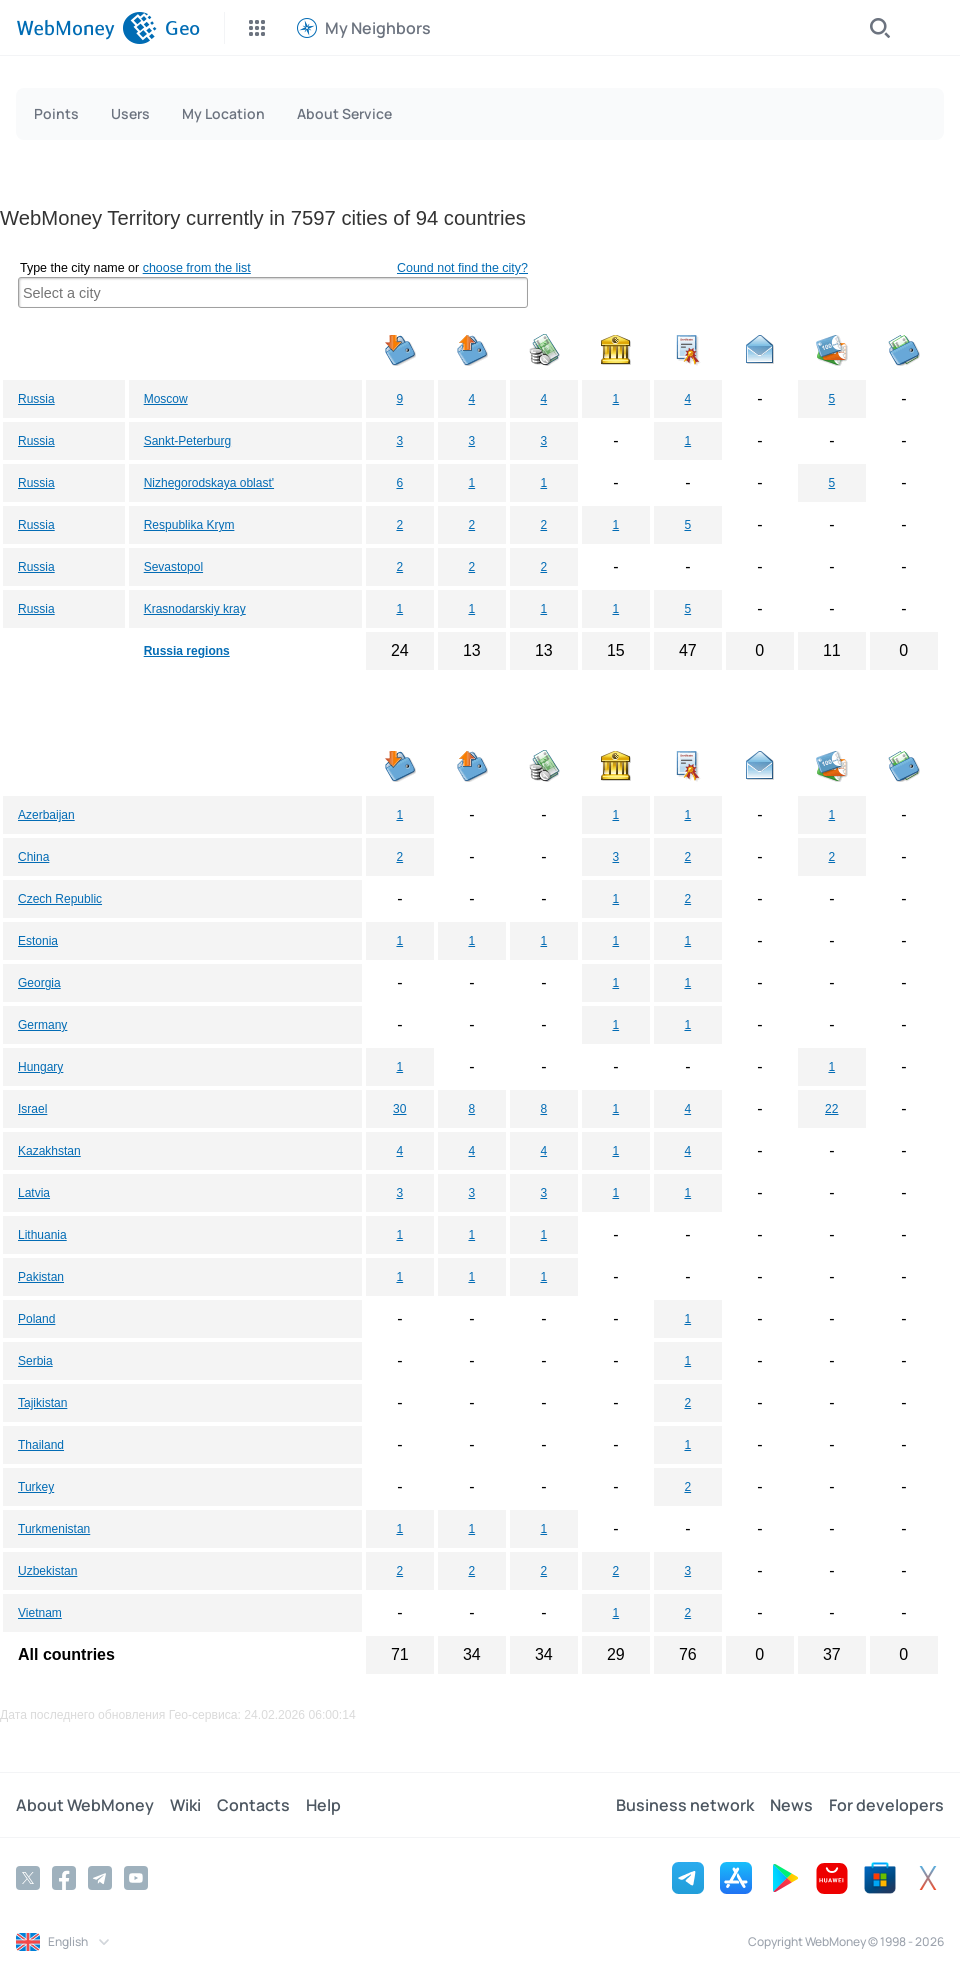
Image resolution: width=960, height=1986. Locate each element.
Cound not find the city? (462, 268)
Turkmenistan (54, 1529)
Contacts (253, 1805)
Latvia (34, 1193)
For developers (886, 1805)
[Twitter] (28, 1878)
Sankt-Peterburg (187, 441)
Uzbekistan (47, 1571)
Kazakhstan (49, 1151)
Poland (36, 1319)
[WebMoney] (86, 28)
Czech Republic (60, 899)
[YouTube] (136, 1878)
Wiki (185, 1805)
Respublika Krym (189, 525)
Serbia (35, 1361)
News (791, 1805)
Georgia (39, 983)
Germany (42, 1025)
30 (399, 1109)
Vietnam (40, 1613)
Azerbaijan (46, 815)
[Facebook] (64, 1878)
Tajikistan (42, 1403)
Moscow (166, 399)
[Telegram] (100, 1878)
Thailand (41, 1445)
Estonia (38, 941)
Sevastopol (173, 567)
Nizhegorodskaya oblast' (209, 483)
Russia (36, 399)
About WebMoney (85, 1805)
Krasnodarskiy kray (195, 609)
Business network (685, 1805)
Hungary (40, 1067)
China (33, 857)
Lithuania (42, 1235)
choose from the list (197, 268)
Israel (32, 1109)
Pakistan (41, 1277)
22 (831, 1109)
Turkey (36, 1487)
